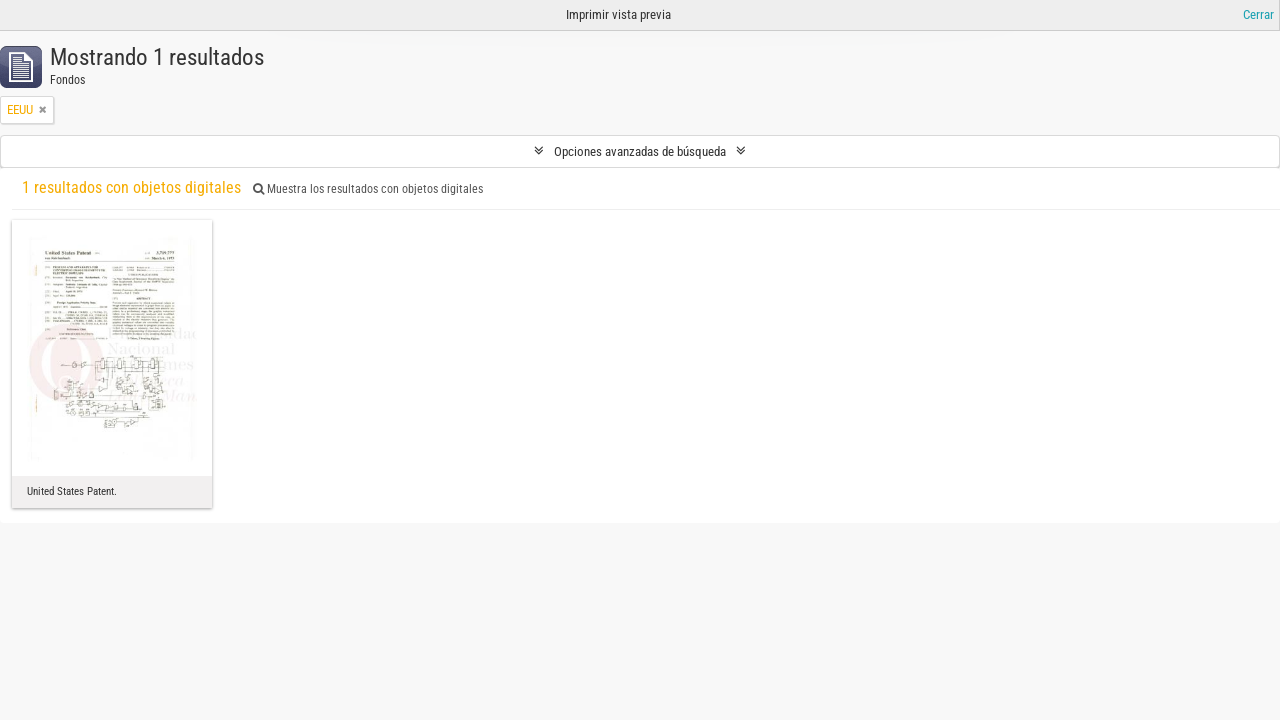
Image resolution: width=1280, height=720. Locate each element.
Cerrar (1258, 14)
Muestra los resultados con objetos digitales (368, 189)
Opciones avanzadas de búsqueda (640, 151)
